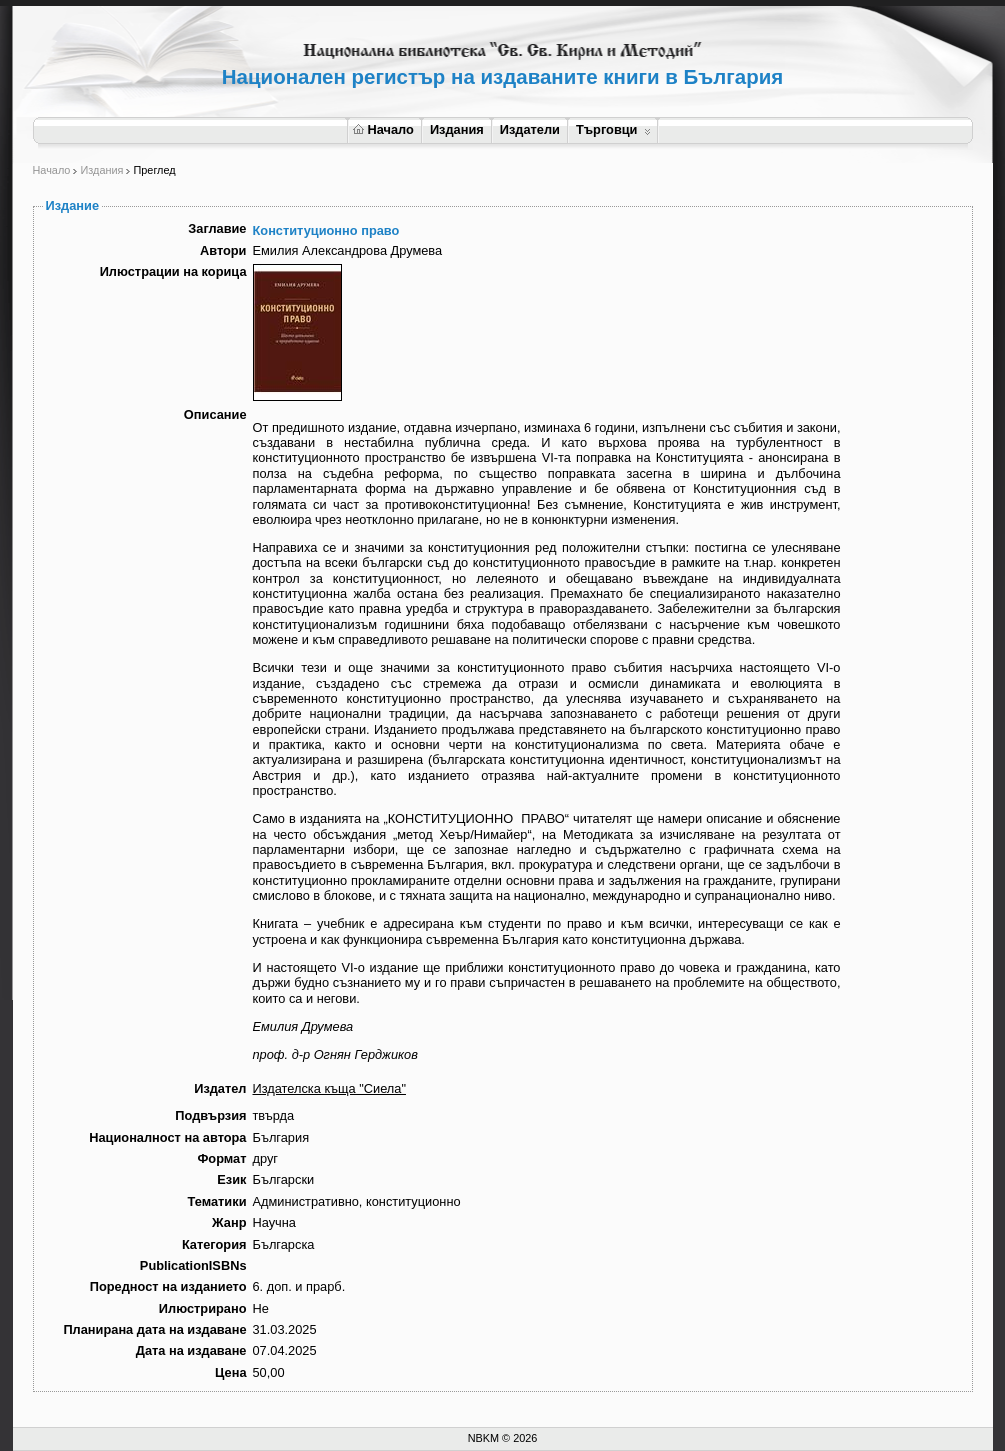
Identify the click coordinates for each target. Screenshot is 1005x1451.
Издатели (530, 129)
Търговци (613, 129)
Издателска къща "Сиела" (329, 1088)
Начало (383, 129)
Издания (457, 129)
